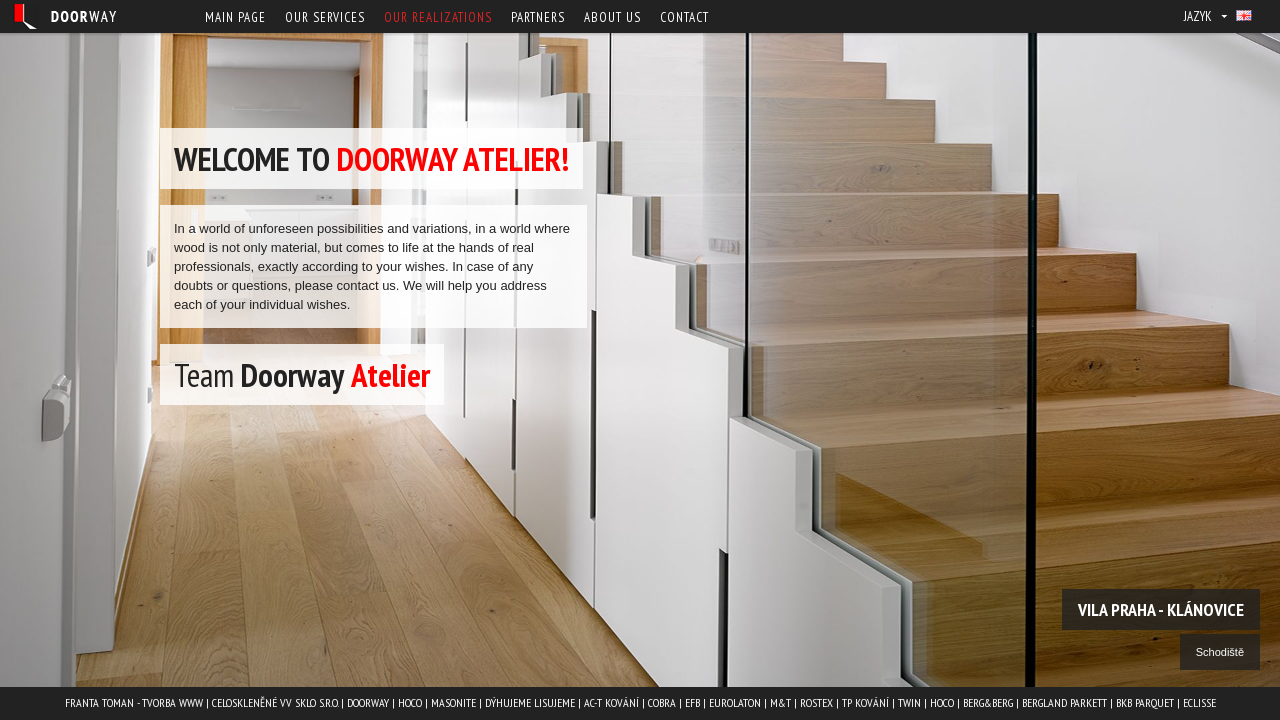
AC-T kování (611, 702)
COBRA (662, 702)
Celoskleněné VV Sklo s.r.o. (275, 702)
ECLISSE (1199, 702)
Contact (684, 17)
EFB (692, 702)
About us (612, 17)
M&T (780, 702)
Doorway (368, 702)
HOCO (410, 702)
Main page (235, 17)
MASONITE (453, 702)
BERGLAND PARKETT (1064, 702)
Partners (538, 17)
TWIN (909, 702)
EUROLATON (735, 702)
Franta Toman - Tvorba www (134, 702)
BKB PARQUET (1145, 702)
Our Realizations (438, 17)
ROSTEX (816, 702)
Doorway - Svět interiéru (65, 16)
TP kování (865, 702)
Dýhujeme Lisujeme (530, 702)
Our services (325, 17)
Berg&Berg (988, 702)
